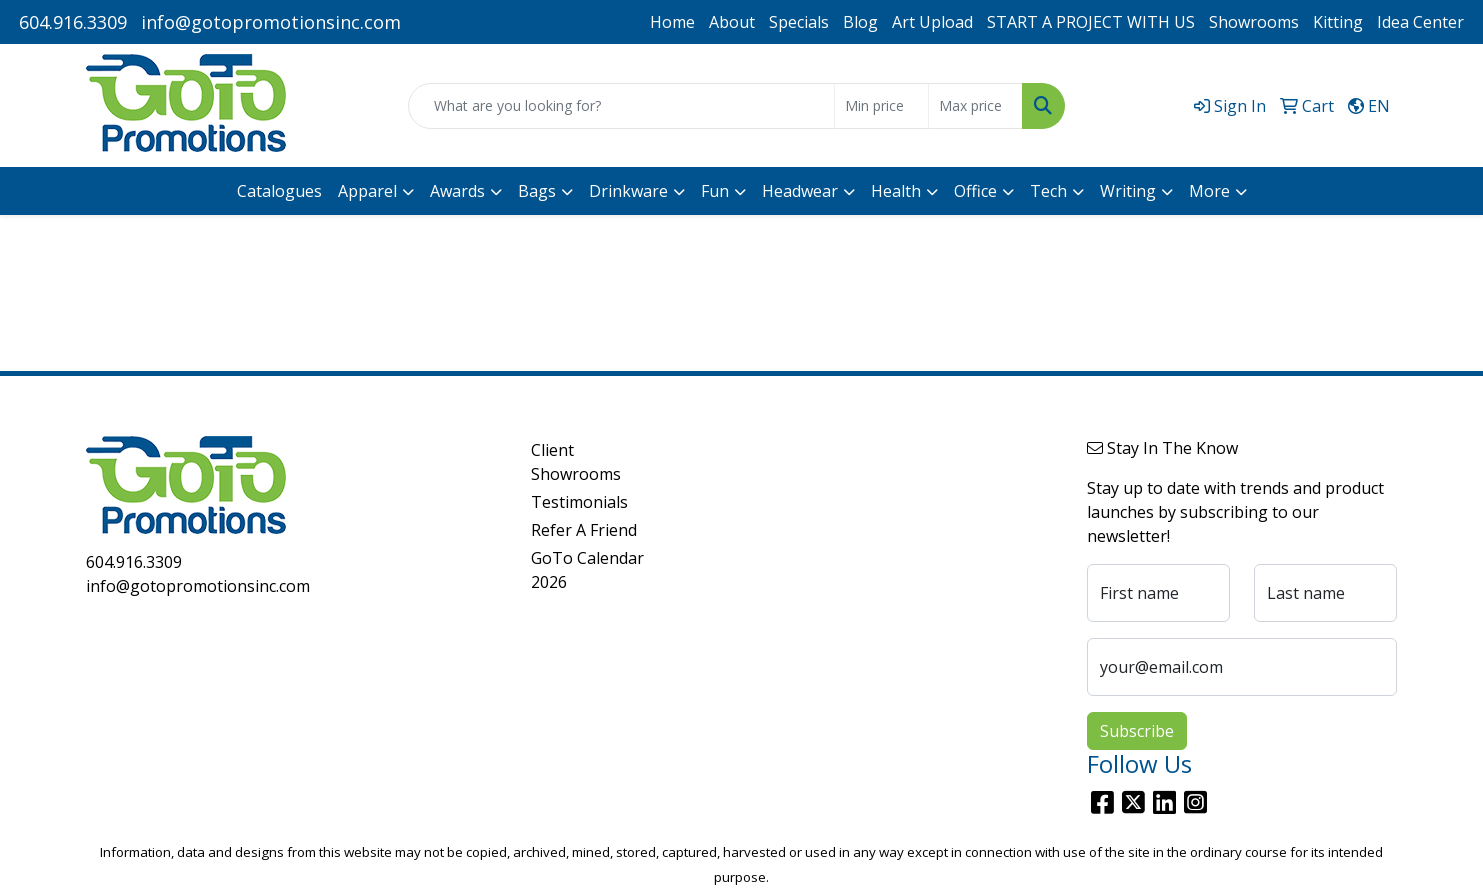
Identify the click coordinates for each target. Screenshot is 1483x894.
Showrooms (1254, 22)
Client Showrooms (576, 462)
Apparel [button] (367, 191)
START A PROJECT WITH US (1091, 22)
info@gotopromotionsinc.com (271, 22)
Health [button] (896, 191)
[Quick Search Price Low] (881, 106)
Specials (799, 22)
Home (672, 22)
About (732, 22)
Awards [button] (457, 191)
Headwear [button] (800, 191)
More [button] (1209, 191)
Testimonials (579, 502)
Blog (860, 22)
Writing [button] (1128, 191)
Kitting (1338, 22)
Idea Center (1420, 22)
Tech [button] (1048, 191)
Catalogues (279, 191)
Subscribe (1137, 731)
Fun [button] (715, 191)
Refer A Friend (584, 530)
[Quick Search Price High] (975, 106)
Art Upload (932, 22)
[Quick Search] (621, 106)
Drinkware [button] (628, 191)
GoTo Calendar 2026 (587, 570)
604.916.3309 (73, 22)
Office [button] (975, 191)
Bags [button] (537, 191)
